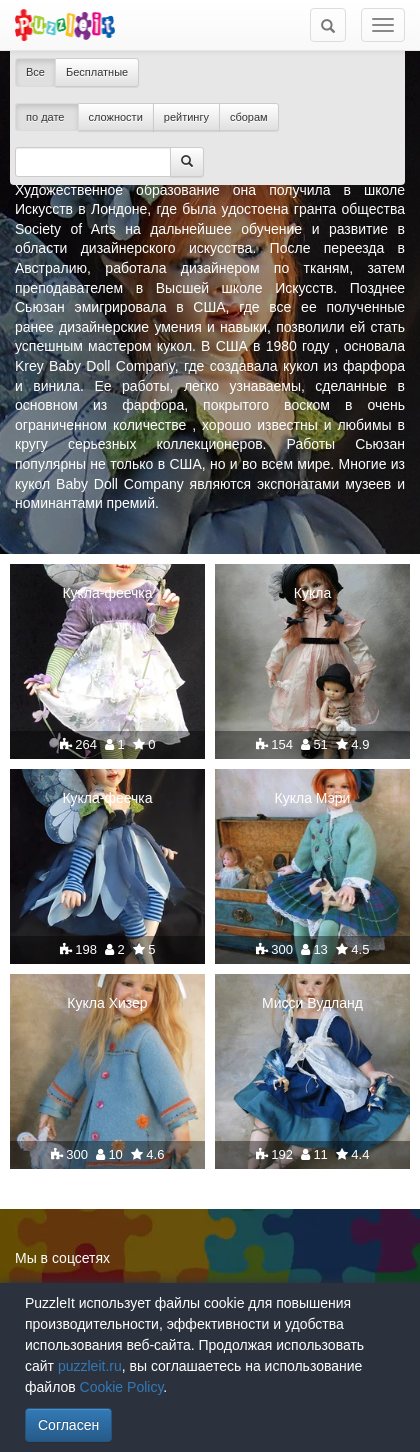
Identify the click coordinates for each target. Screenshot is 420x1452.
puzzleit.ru (90, 1366)
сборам (249, 117)
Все (35, 72)
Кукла (312, 593)
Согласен (68, 1425)
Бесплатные (97, 72)
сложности (116, 117)
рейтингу (186, 117)
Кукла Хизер (107, 1003)
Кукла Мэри (313, 798)
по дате (47, 117)
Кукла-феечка (107, 593)
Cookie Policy (122, 1387)
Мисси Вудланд (312, 1003)
